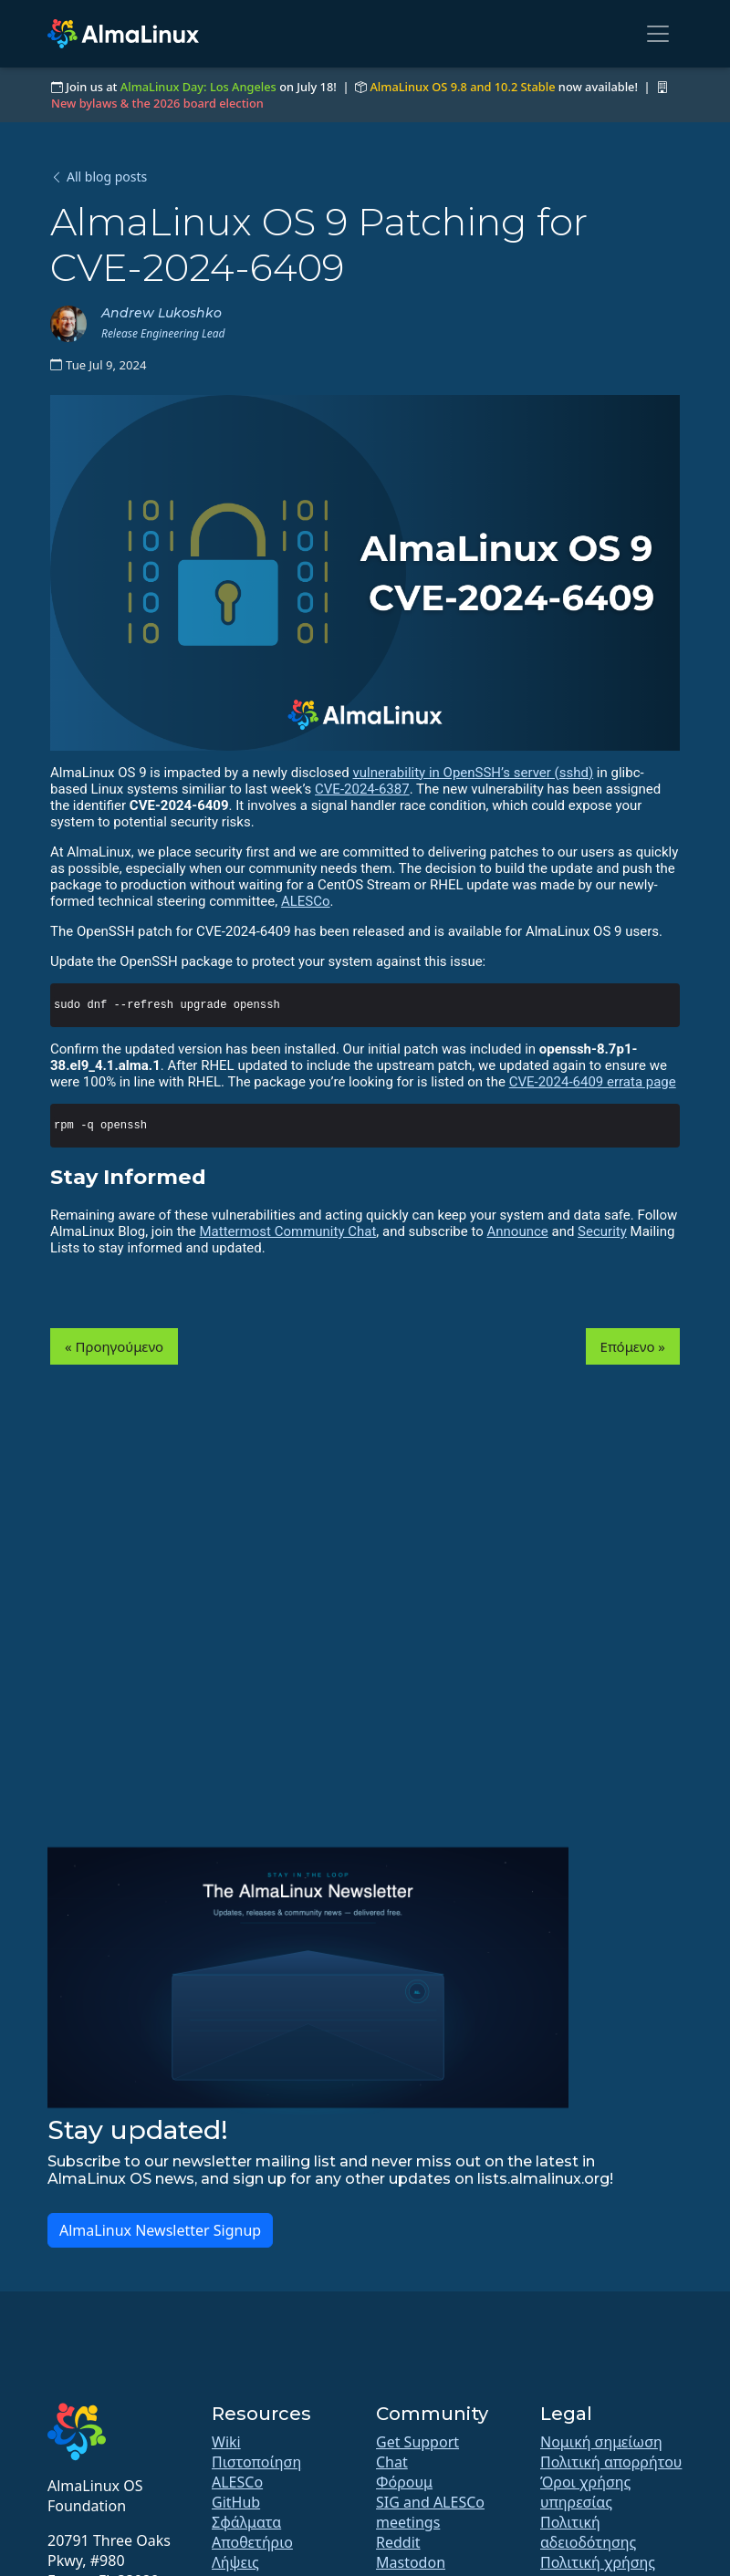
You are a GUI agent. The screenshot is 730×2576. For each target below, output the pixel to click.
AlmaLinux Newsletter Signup (160, 2230)
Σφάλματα (246, 2522)
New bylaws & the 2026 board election (157, 103)
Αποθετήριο (252, 2542)
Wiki (226, 2442)
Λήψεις (235, 2562)
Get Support (417, 2442)
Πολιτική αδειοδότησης (588, 2532)
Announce (517, 1231)
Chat (392, 2462)
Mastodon (410, 2562)
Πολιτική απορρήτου (611, 2462)
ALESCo (305, 901)
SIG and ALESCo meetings (430, 2512)
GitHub (236, 2502)
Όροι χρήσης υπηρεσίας (585, 2492)
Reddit (398, 2542)
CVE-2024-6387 (362, 789)
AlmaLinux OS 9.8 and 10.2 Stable (462, 86)
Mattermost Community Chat (287, 1231)
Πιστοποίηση (256, 2462)
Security (602, 1231)
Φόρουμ (404, 2482)
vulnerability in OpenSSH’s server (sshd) (472, 772)
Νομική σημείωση (601, 2442)
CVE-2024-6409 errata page (592, 1082)
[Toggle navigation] (658, 33)
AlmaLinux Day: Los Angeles (198, 86)
